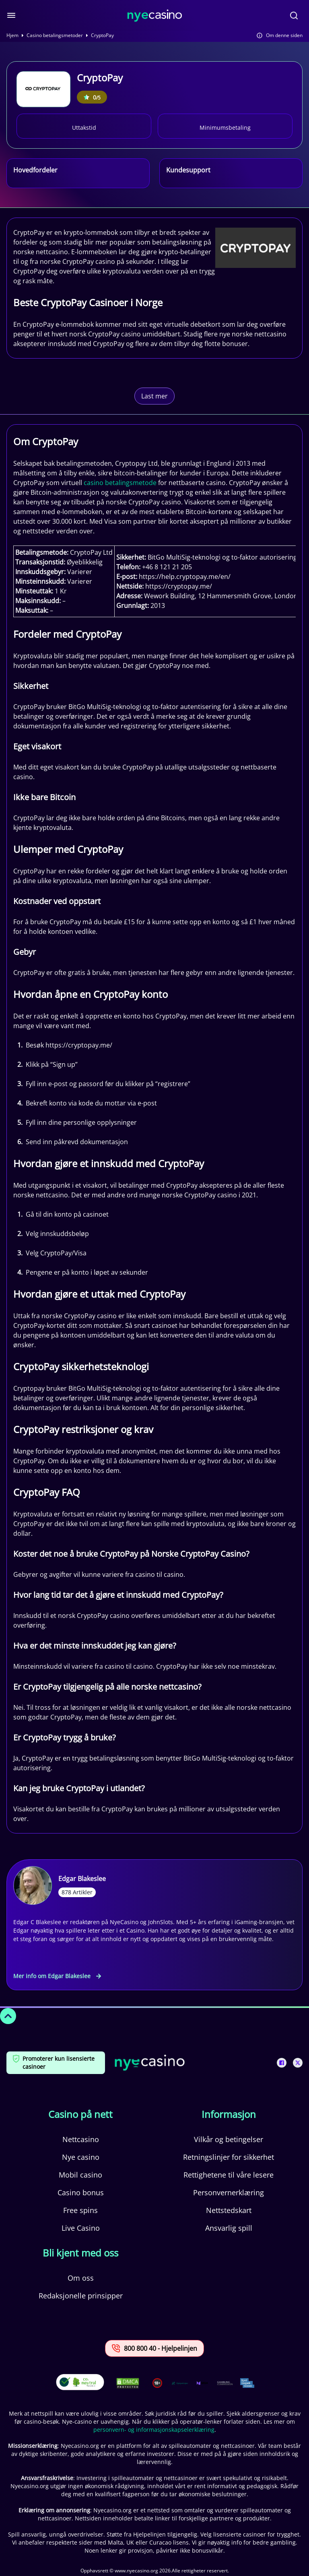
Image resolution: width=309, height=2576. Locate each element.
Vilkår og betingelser (228, 2139)
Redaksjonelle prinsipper (81, 2295)
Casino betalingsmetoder (55, 35)
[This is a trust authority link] (180, 2383)
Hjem (12, 35)
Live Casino (81, 2228)
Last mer (154, 396)
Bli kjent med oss (80, 2252)
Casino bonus (81, 2192)
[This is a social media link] (281, 2063)
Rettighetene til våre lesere (228, 2175)
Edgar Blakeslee (82, 1878)
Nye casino (80, 2157)
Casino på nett (80, 2114)
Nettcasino (80, 2139)
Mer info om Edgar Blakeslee (57, 1976)
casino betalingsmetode (120, 482)
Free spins (80, 2210)
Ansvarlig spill (228, 2228)
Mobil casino (80, 2175)
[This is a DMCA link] (128, 2383)
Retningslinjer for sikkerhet (228, 2157)
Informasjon (229, 2114)
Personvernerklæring (228, 2192)
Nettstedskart (228, 2210)
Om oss (81, 2278)
